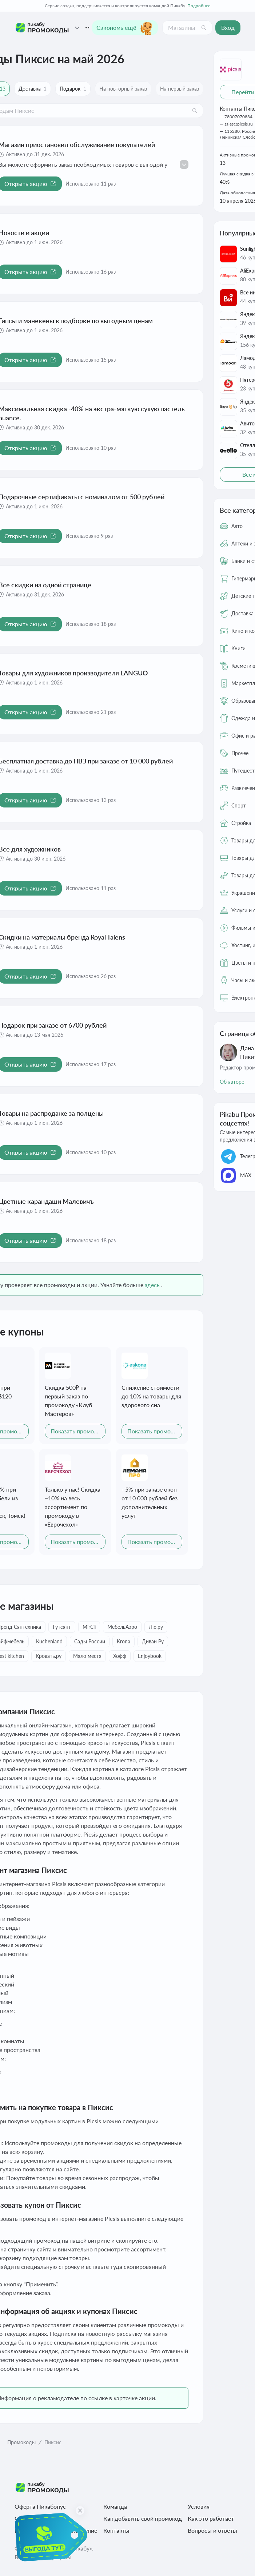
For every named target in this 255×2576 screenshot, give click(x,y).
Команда (115, 2506)
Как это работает (211, 2518)
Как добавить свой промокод (142, 2518)
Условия (199, 2506)
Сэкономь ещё (125, 27)
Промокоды (21, 2442)
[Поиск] (204, 28)
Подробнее (198, 5)
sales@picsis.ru (238, 124)
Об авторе (232, 1082)
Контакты (116, 2530)
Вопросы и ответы (212, 2530)
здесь (152, 1284)
